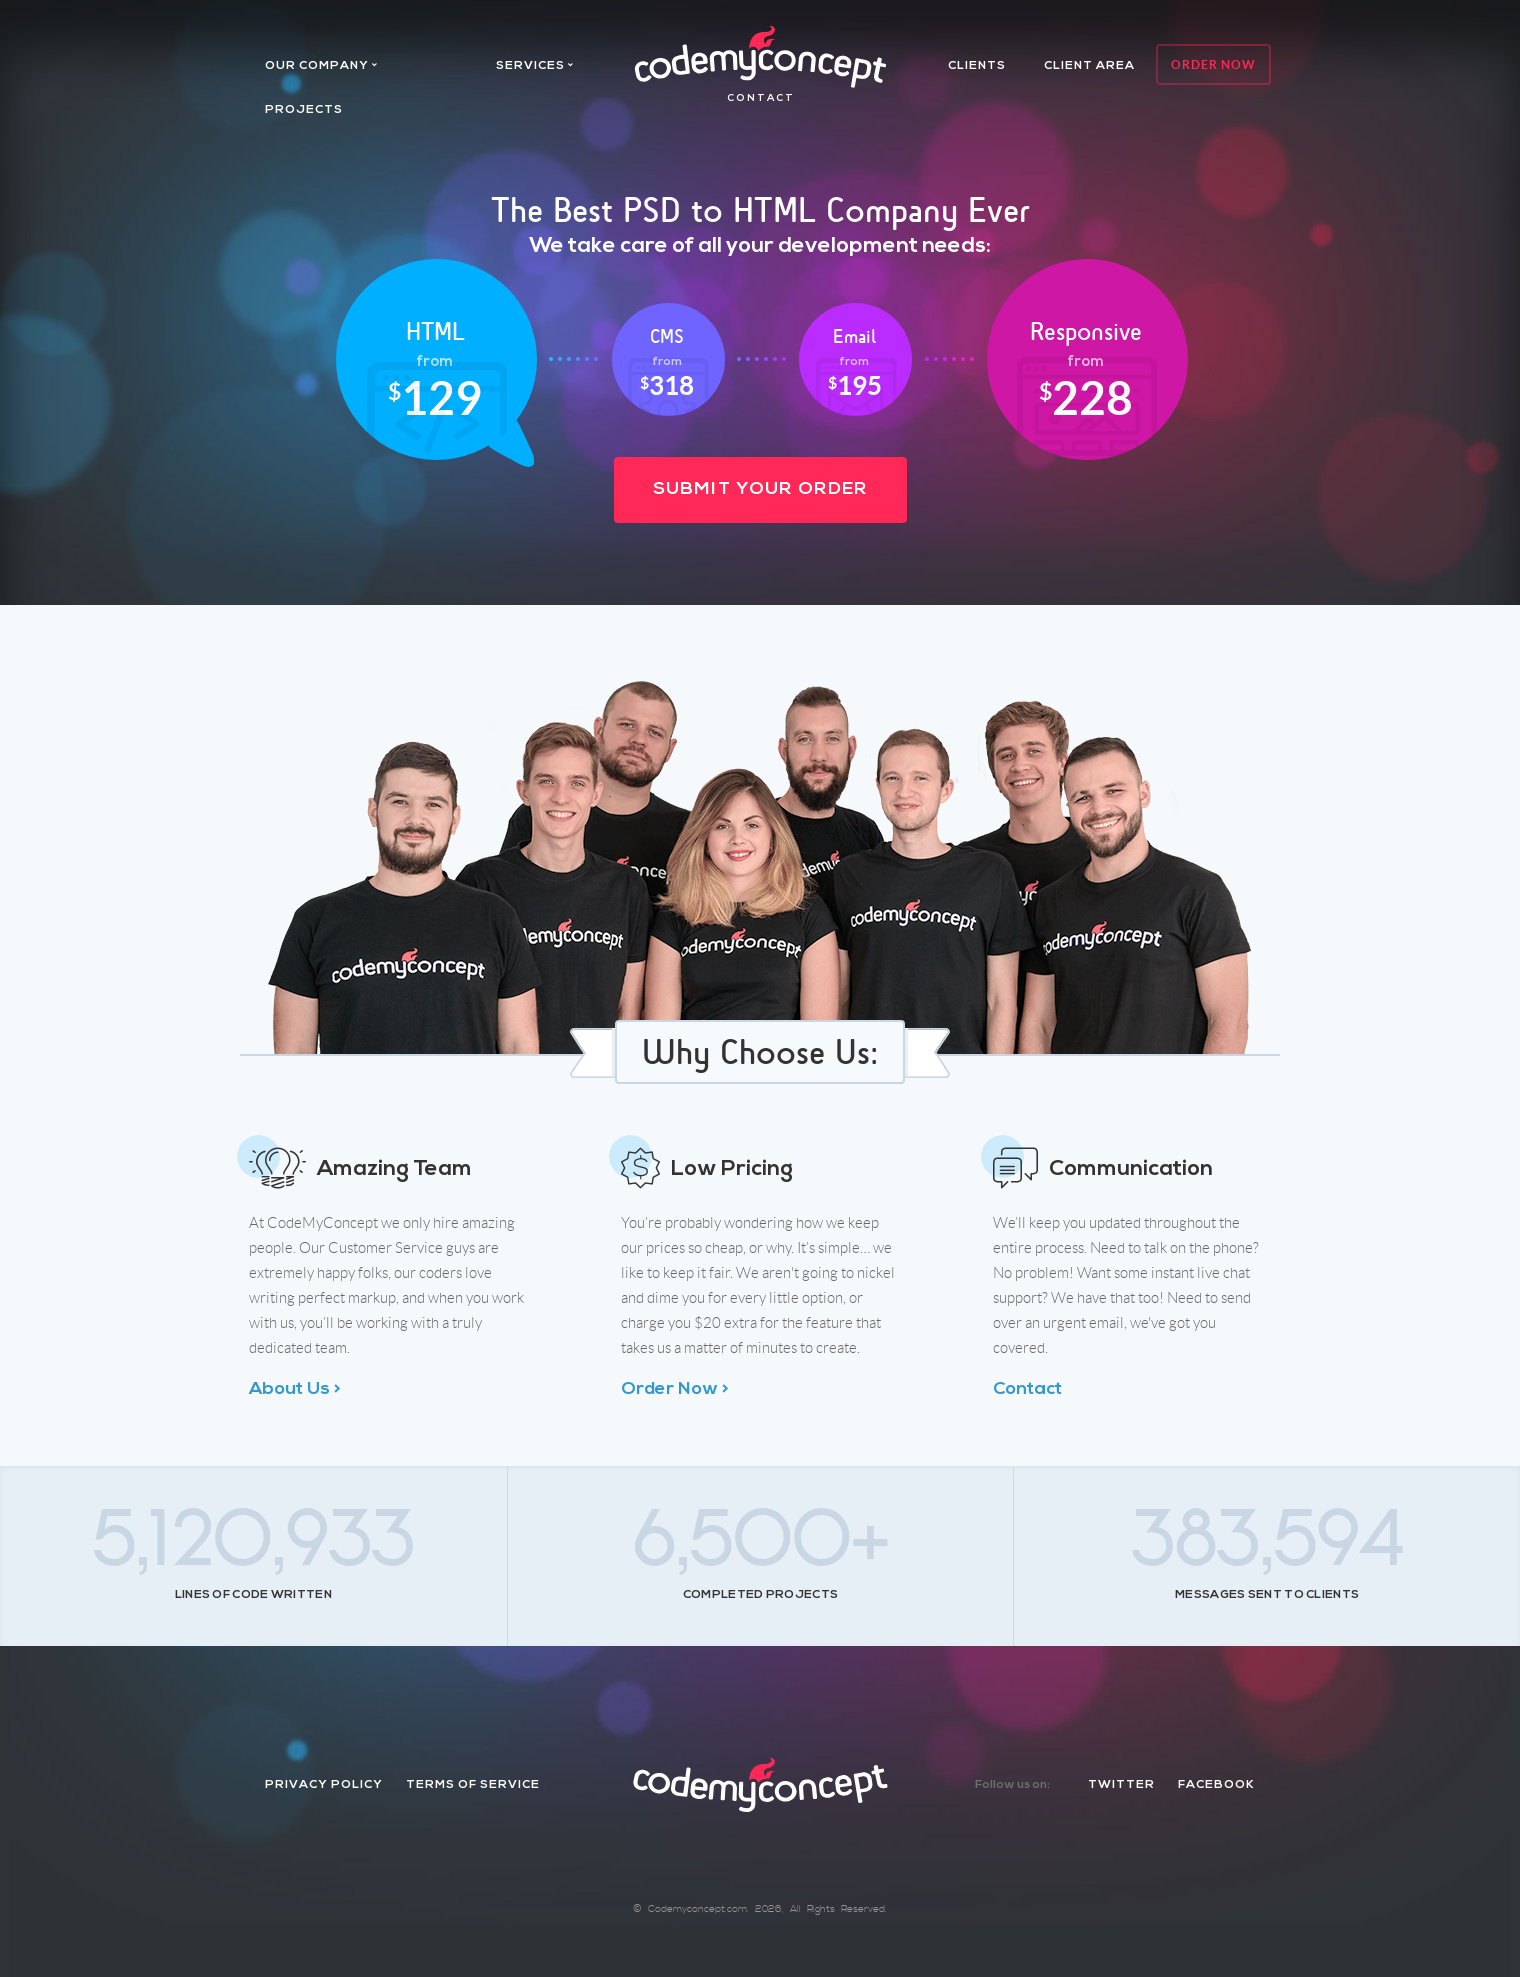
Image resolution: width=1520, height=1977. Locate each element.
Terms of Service (473, 1785)
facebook (1216, 1785)
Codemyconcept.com (697, 1909)
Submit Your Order (760, 489)
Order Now (1213, 64)
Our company (317, 66)
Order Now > (675, 1389)
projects (304, 110)
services (530, 66)
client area (1089, 66)
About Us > (295, 1389)
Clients (977, 66)
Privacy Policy (324, 1785)
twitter (1121, 1785)
